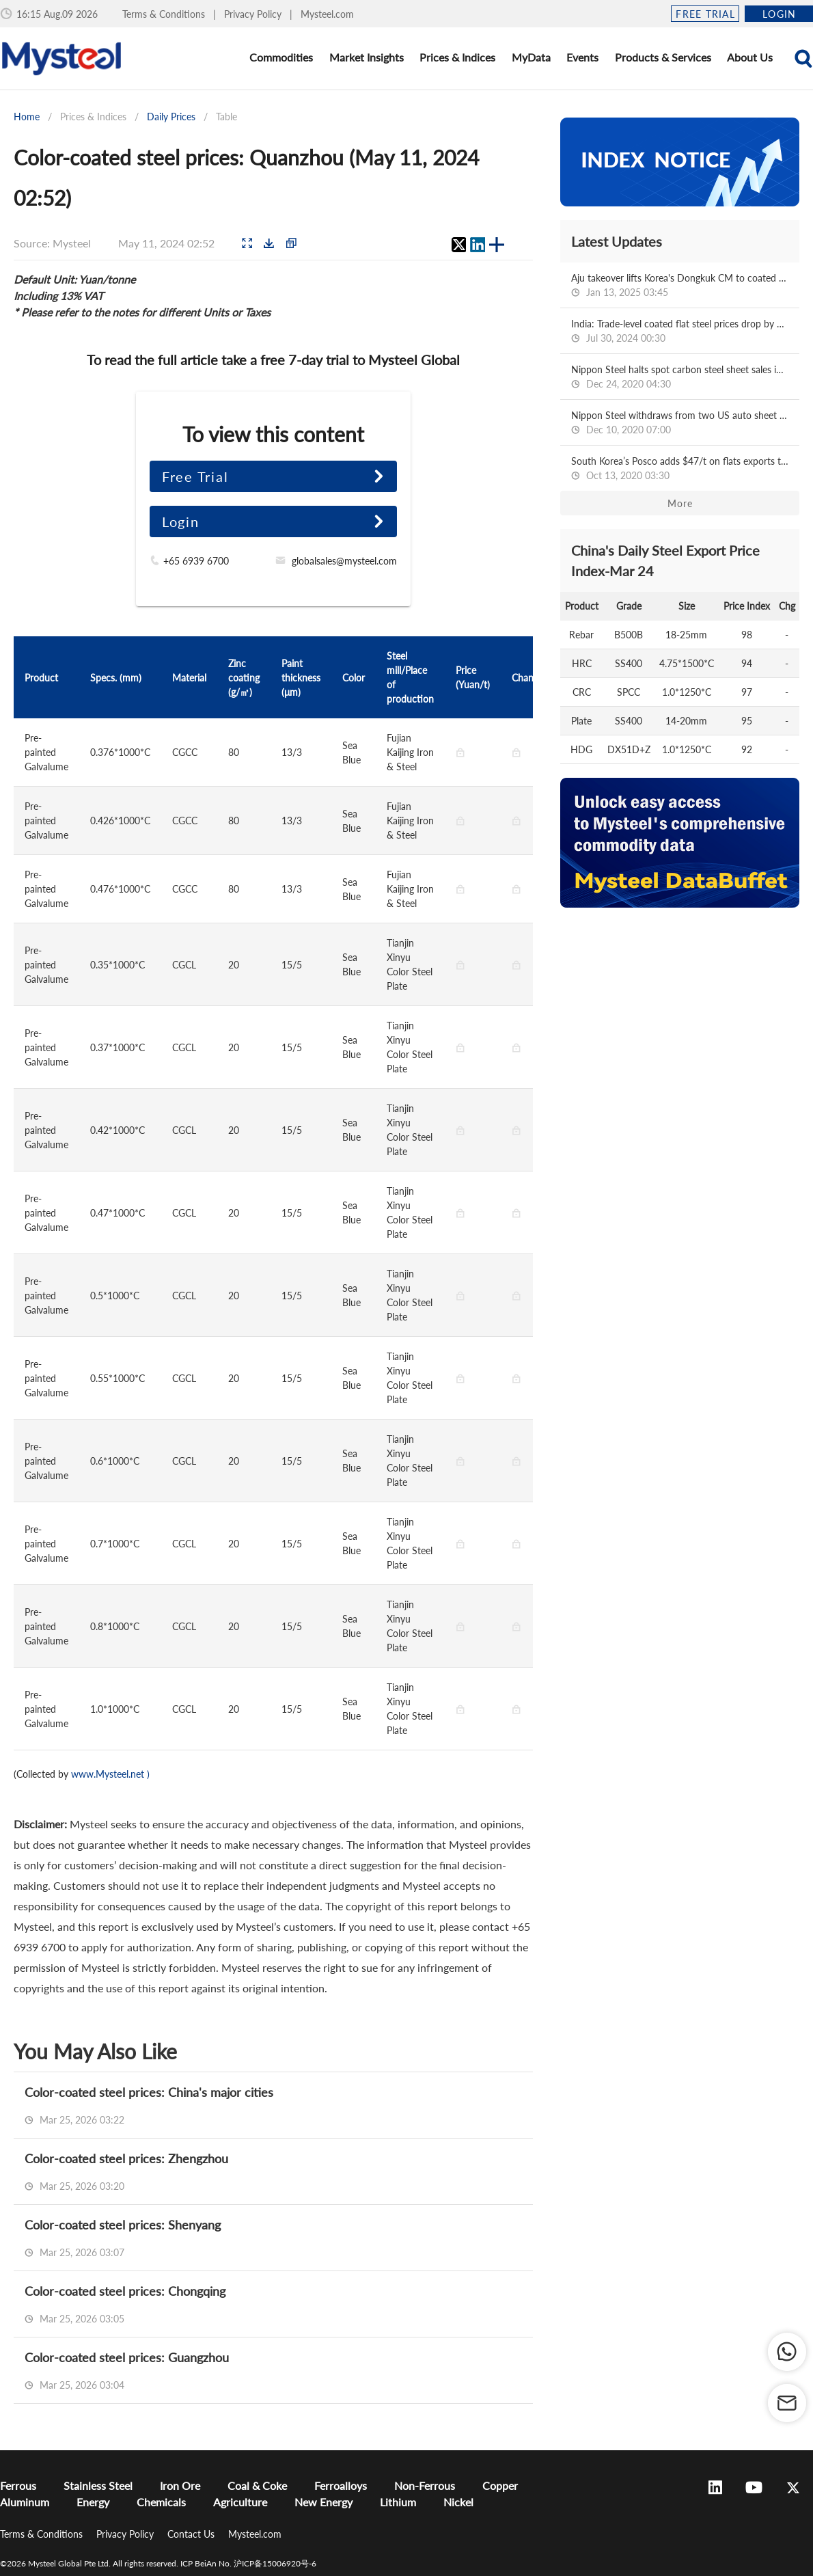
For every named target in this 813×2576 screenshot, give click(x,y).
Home (27, 116)
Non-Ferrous (424, 2485)
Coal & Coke (257, 2485)
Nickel (458, 2501)
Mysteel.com (327, 14)
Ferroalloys (340, 2485)
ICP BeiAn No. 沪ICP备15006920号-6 (248, 2563)
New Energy (323, 2501)
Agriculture (240, 2501)
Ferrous (18, 2485)
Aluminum (24, 2501)
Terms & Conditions (165, 14)
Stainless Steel (98, 2485)
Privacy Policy (254, 14)
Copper (500, 2485)
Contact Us (192, 2534)
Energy (93, 2501)
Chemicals (161, 2501)
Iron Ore (180, 2485)
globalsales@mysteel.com (344, 561)
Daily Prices (171, 116)
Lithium (398, 2501)
